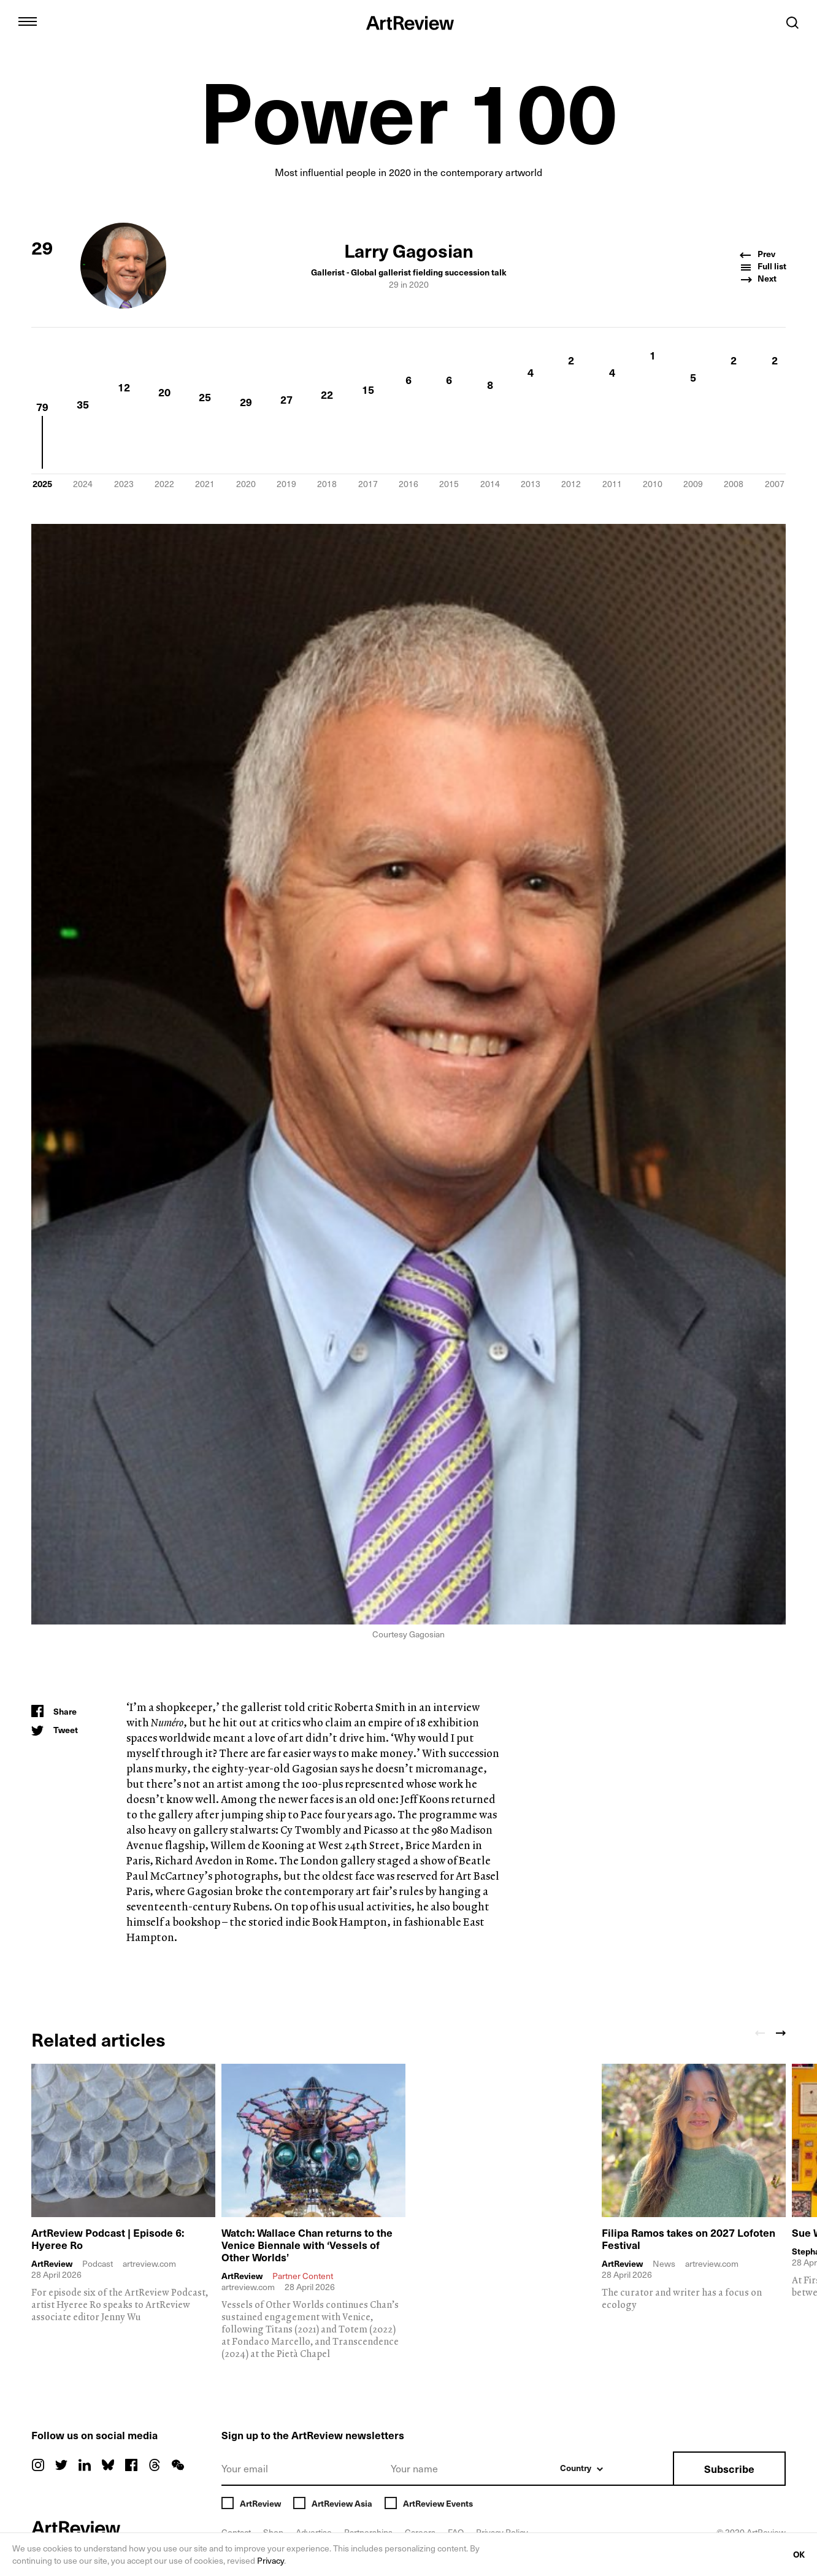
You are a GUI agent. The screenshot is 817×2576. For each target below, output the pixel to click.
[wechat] (178, 2465)
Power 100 (408, 109)
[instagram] (38, 2465)
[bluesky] (108, 2465)
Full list (763, 266)
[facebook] (131, 2465)
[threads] (154, 2465)
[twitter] (61, 2465)
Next (759, 279)
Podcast (98, 2264)
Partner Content (303, 2276)
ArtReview (52, 2264)
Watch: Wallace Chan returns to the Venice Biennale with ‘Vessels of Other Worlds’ (308, 2244)
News (664, 2264)
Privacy (287, 2561)
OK (798, 2554)
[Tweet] (54, 1730)
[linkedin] (84, 2465)
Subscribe (729, 2469)
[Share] (54, 1711)
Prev (759, 254)
